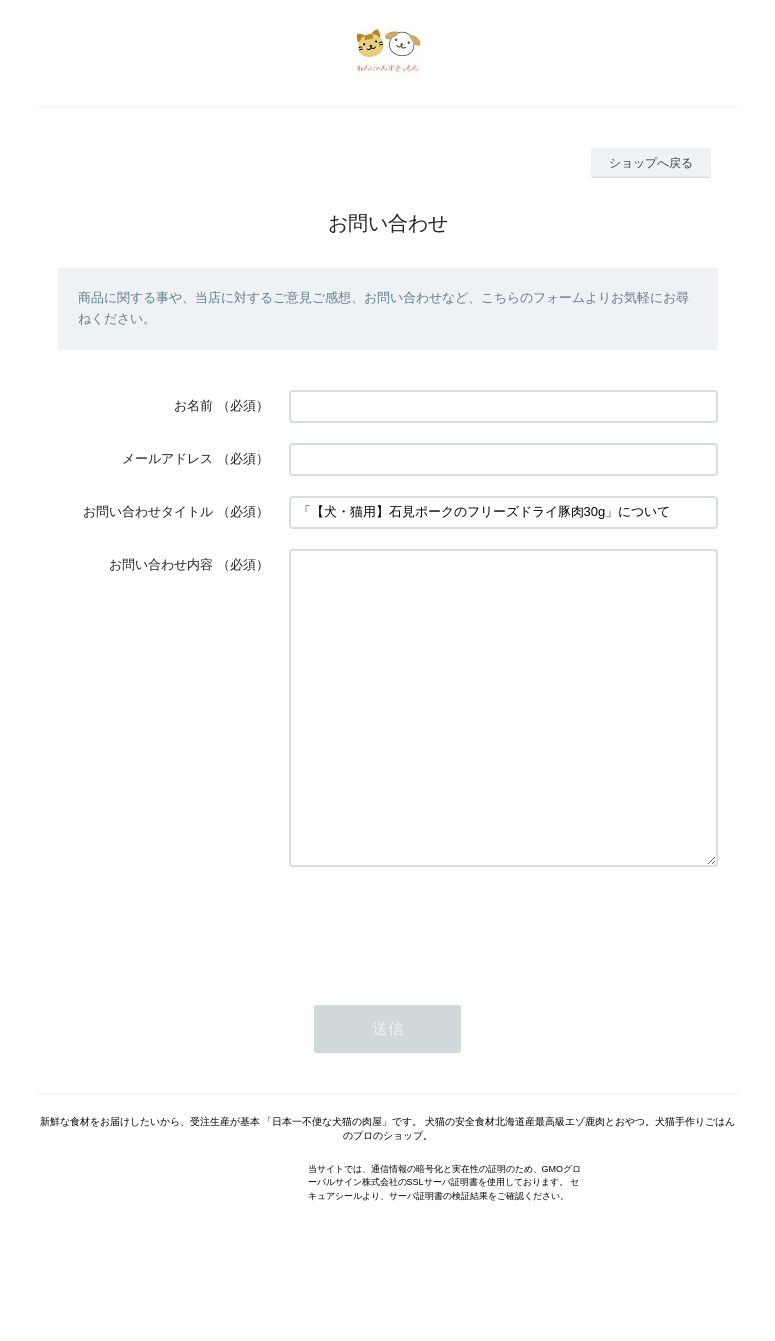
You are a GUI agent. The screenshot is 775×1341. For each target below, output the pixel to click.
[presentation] (441, 986)
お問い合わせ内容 (161, 564)
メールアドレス (167, 458)
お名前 (193, 405)
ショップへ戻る (651, 163)
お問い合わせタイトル (148, 511)
